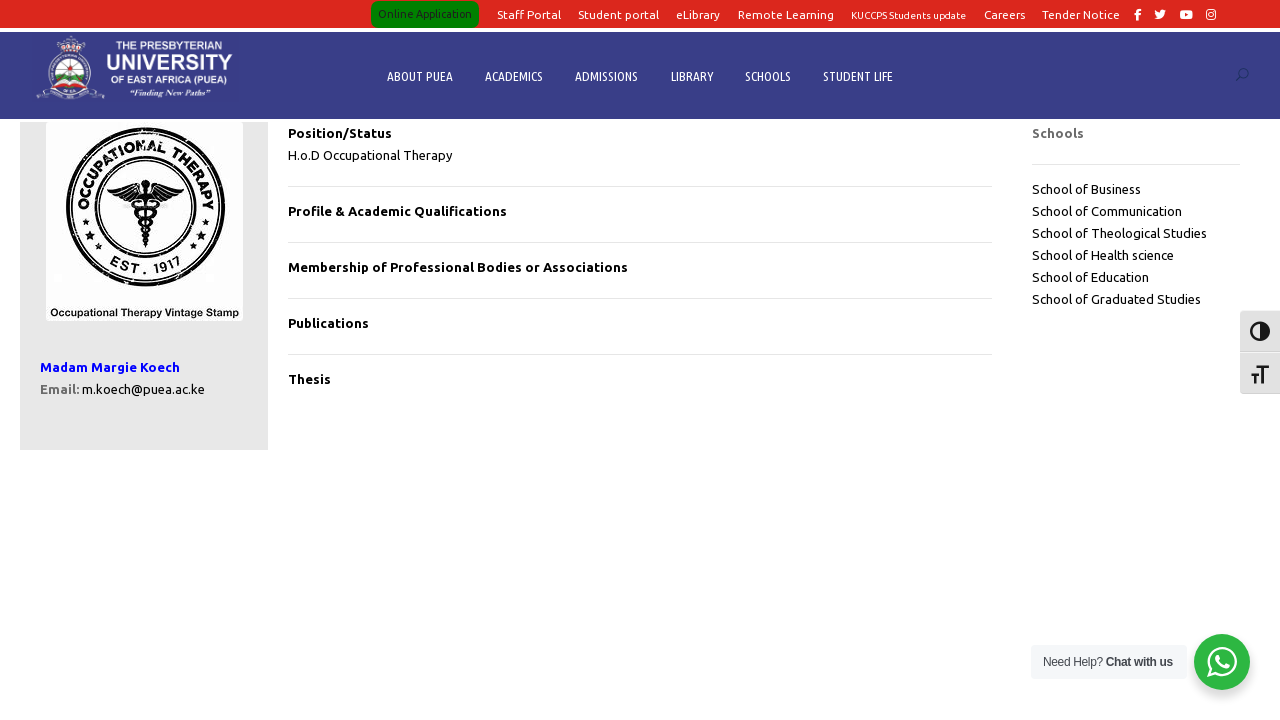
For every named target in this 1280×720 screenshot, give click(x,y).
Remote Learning (786, 14)
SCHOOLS (768, 76)
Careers (1004, 14)
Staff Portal (529, 14)
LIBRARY (692, 76)
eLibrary (698, 14)
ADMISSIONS (606, 76)
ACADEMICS (514, 76)
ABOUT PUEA (420, 76)
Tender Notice (1081, 14)
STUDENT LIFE (858, 76)
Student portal (618, 14)
